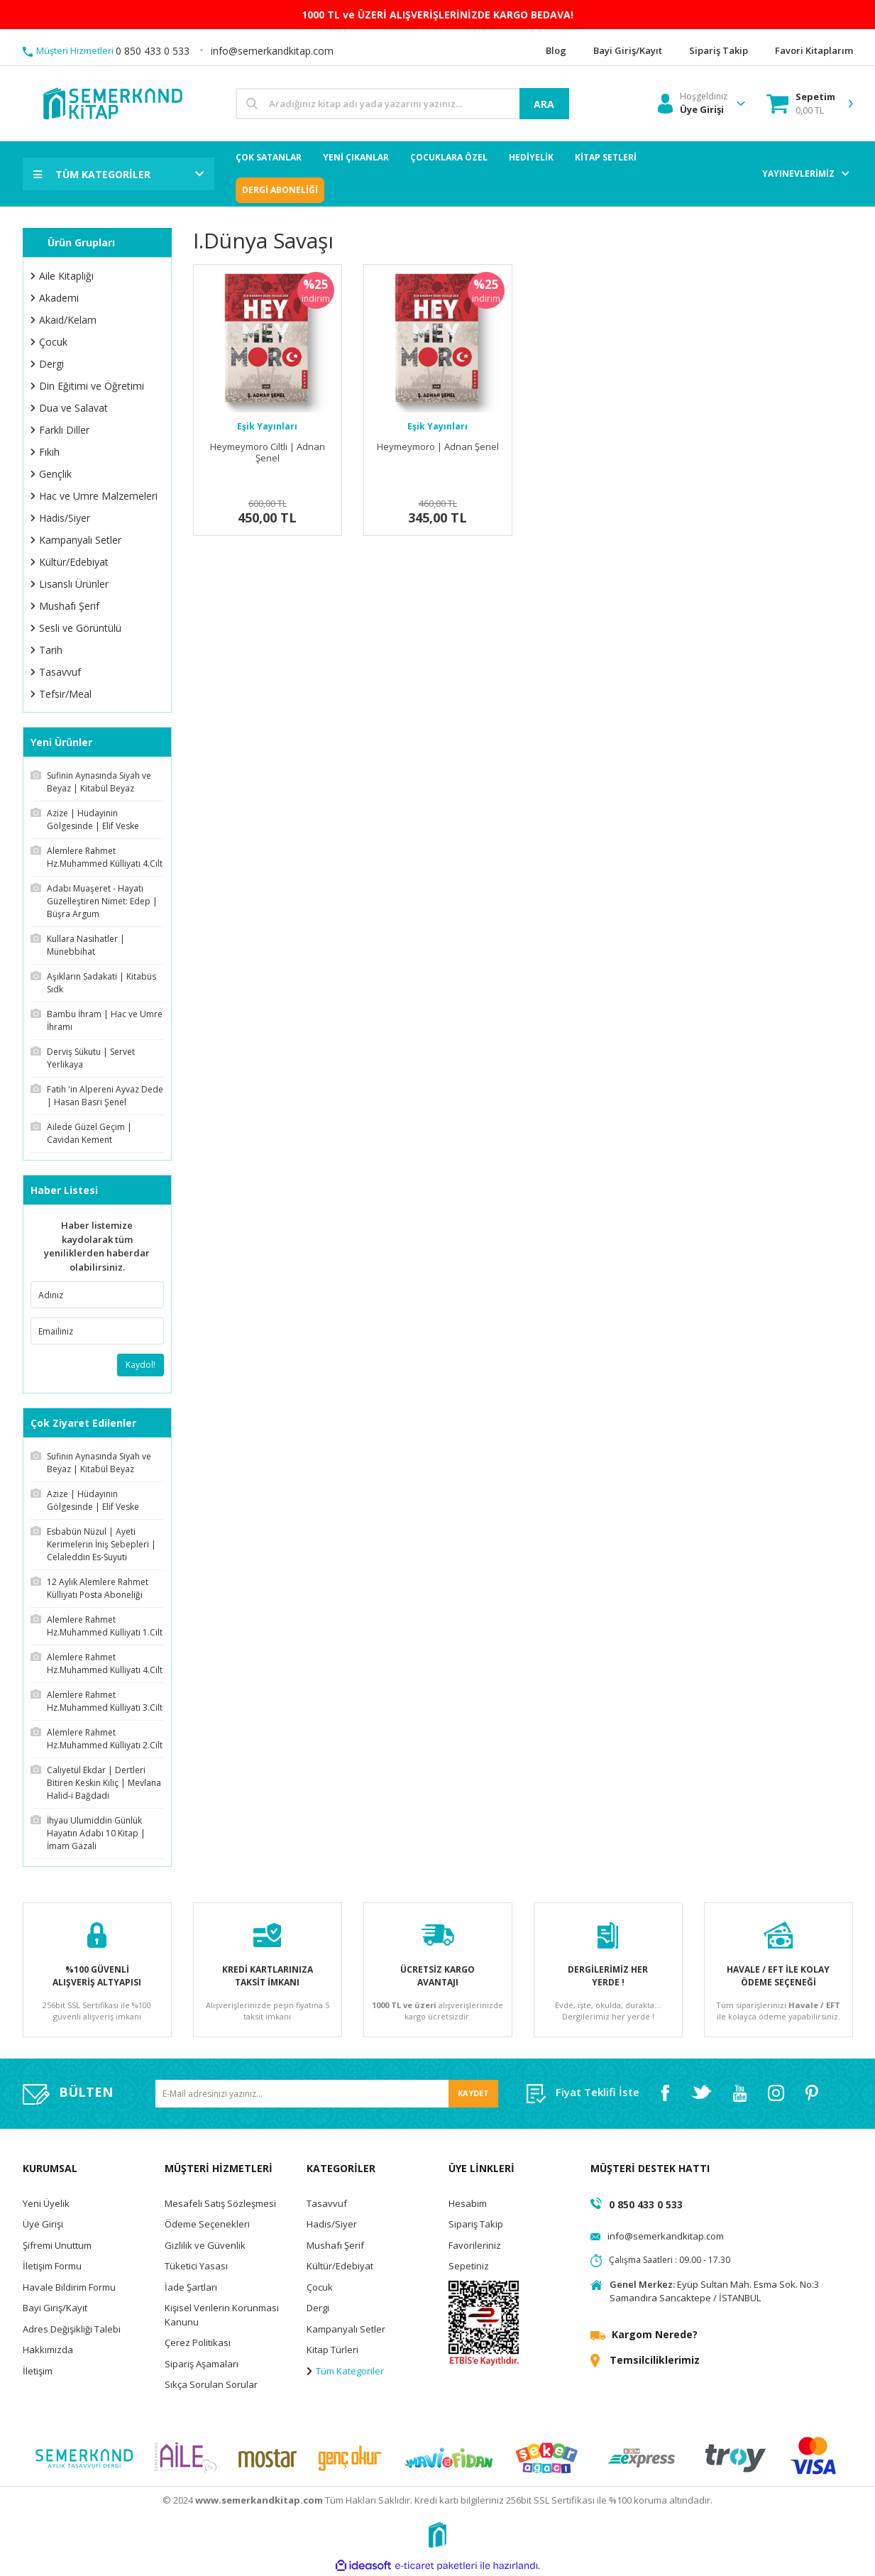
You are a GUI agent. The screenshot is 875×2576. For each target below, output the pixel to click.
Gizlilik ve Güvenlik (205, 2245)
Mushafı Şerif (335, 2245)
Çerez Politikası (198, 2342)
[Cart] (800, 103)
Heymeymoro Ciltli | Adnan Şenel (267, 452)
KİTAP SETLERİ (606, 157)
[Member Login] (692, 103)
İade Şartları (191, 2287)
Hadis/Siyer (332, 2224)
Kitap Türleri (332, 2349)
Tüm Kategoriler (345, 2370)
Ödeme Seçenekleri (207, 2224)
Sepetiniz (468, 2265)
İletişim (38, 2370)
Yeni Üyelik (46, 2203)
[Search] (402, 103)
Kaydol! (140, 1365)
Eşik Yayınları (267, 426)
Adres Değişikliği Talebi (72, 2329)
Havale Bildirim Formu (69, 2287)
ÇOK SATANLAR (269, 157)
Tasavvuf (327, 2203)
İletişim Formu (52, 2265)
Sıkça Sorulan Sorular (211, 2384)
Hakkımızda (48, 2349)
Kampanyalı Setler (346, 2329)
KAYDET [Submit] (473, 2093)
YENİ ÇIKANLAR (356, 157)
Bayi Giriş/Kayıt (55, 2307)
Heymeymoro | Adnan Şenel (438, 447)
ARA (544, 104)
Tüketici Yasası (196, 2265)
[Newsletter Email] (326, 2094)
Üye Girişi (43, 2224)
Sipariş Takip (475, 2224)
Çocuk (320, 2287)
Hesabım (467, 2203)
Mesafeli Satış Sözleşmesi (220, 2203)
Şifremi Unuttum (57, 2245)
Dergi (318, 2307)
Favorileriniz (474, 2245)
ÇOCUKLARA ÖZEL (449, 157)
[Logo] (112, 103)
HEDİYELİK (531, 157)
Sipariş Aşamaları (201, 2363)
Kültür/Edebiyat (340, 2265)
